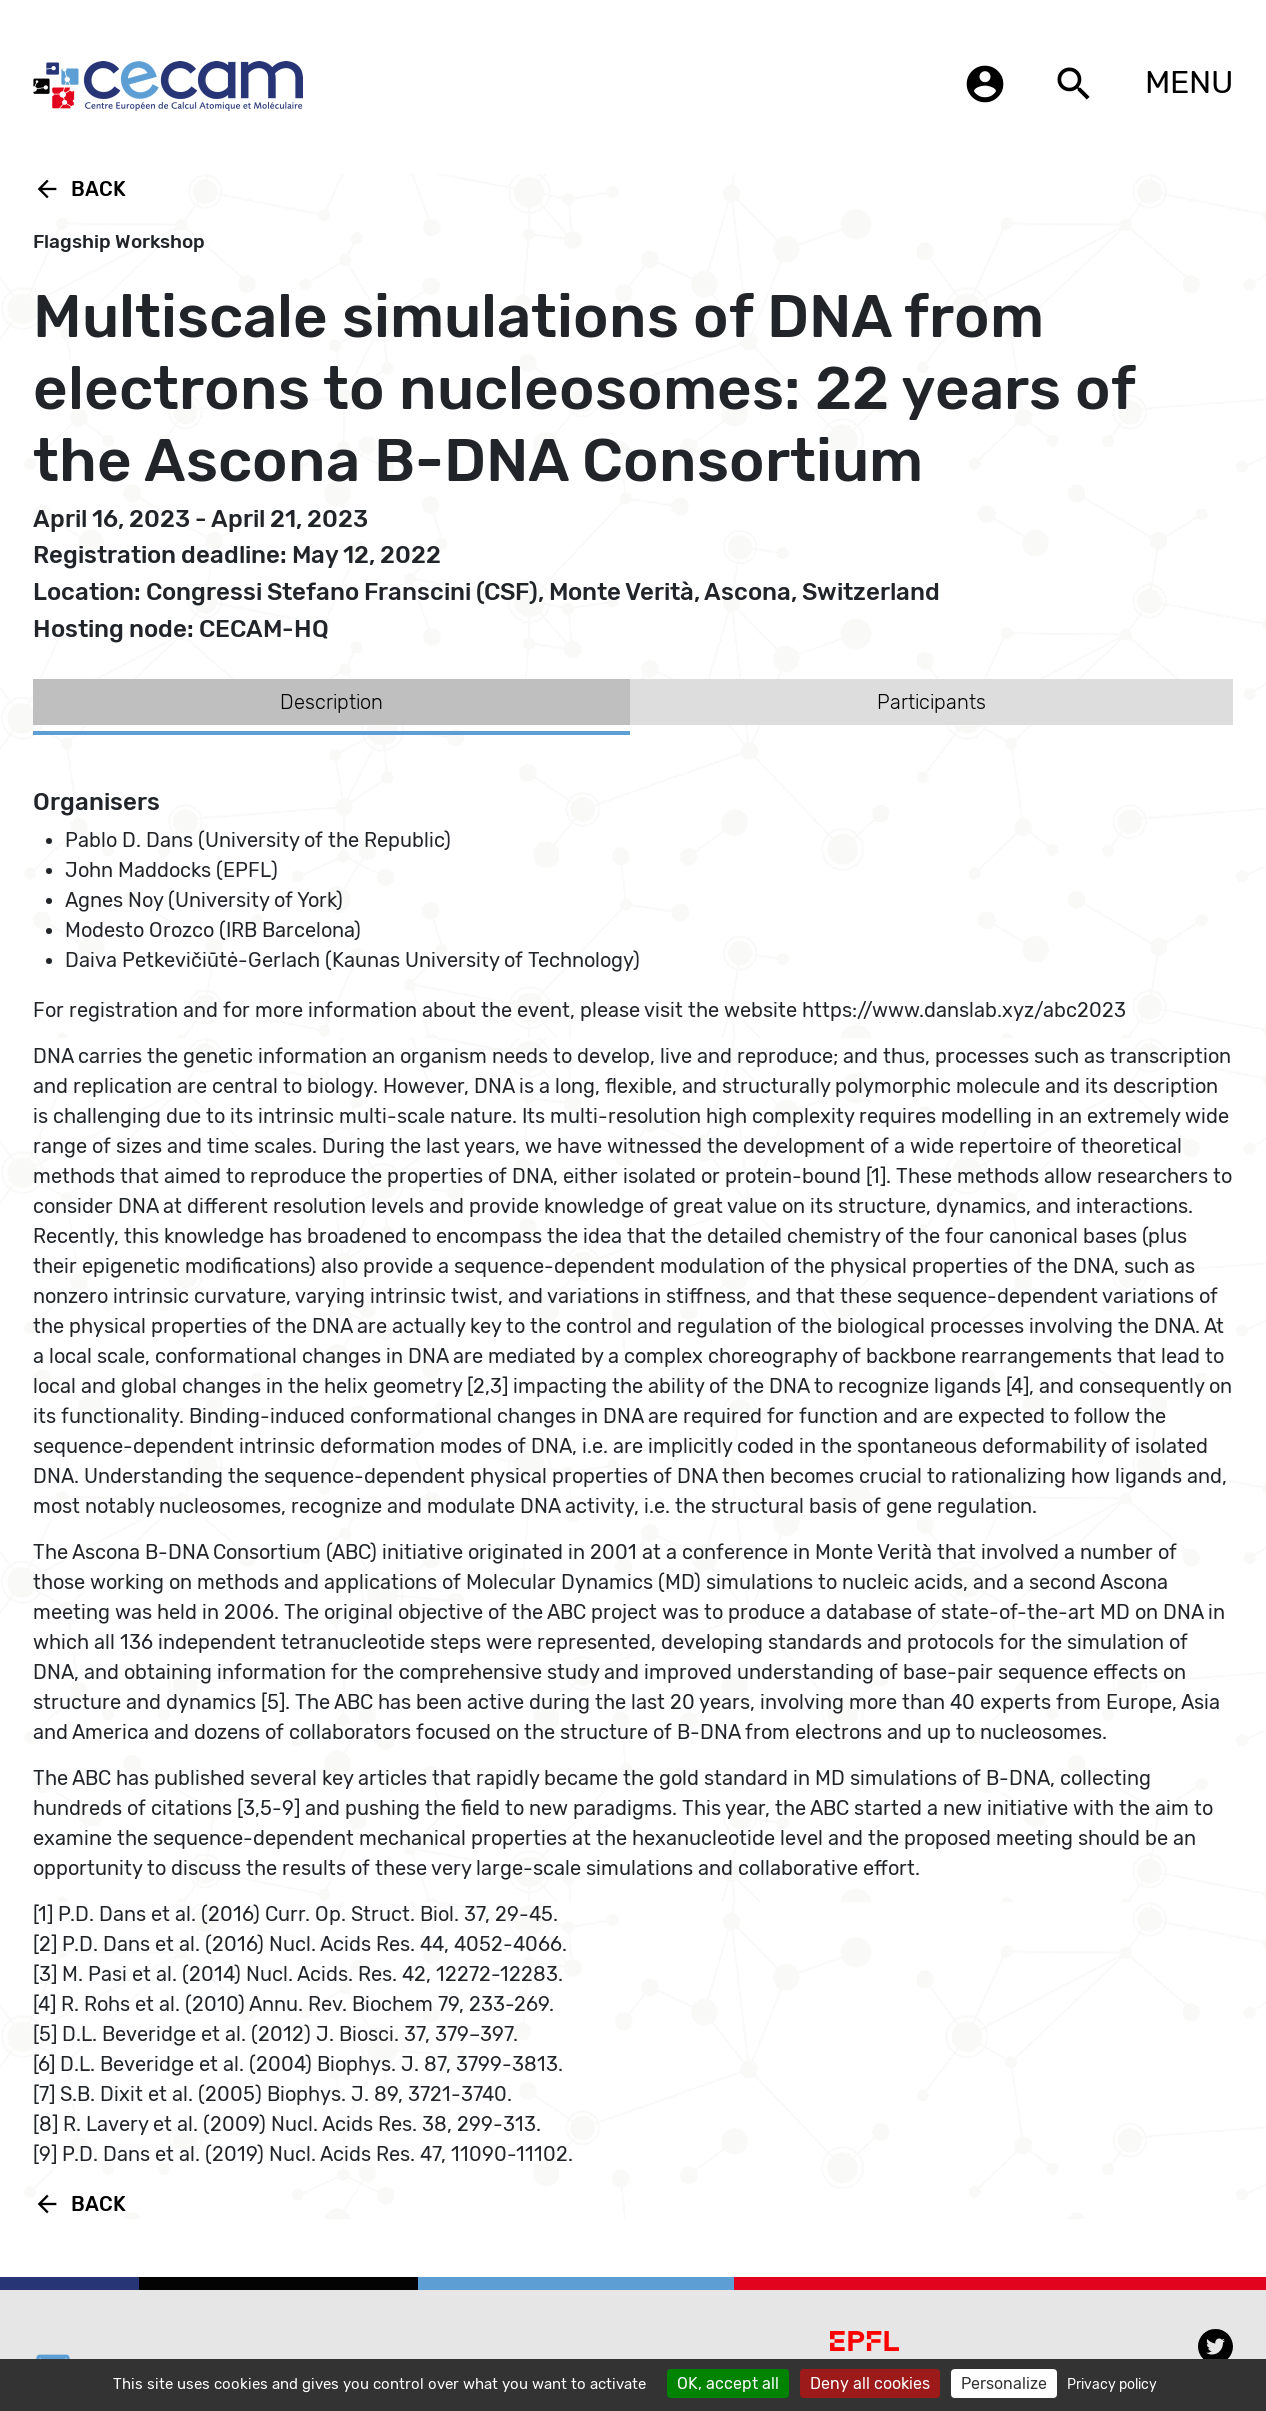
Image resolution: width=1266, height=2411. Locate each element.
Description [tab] (331, 702)
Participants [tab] (931, 702)
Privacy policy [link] (1112, 2384)
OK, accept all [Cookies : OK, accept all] (728, 2383)
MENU (1189, 82)
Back (79, 189)
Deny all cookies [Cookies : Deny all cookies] (870, 2383)
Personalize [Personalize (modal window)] (1004, 2383)
